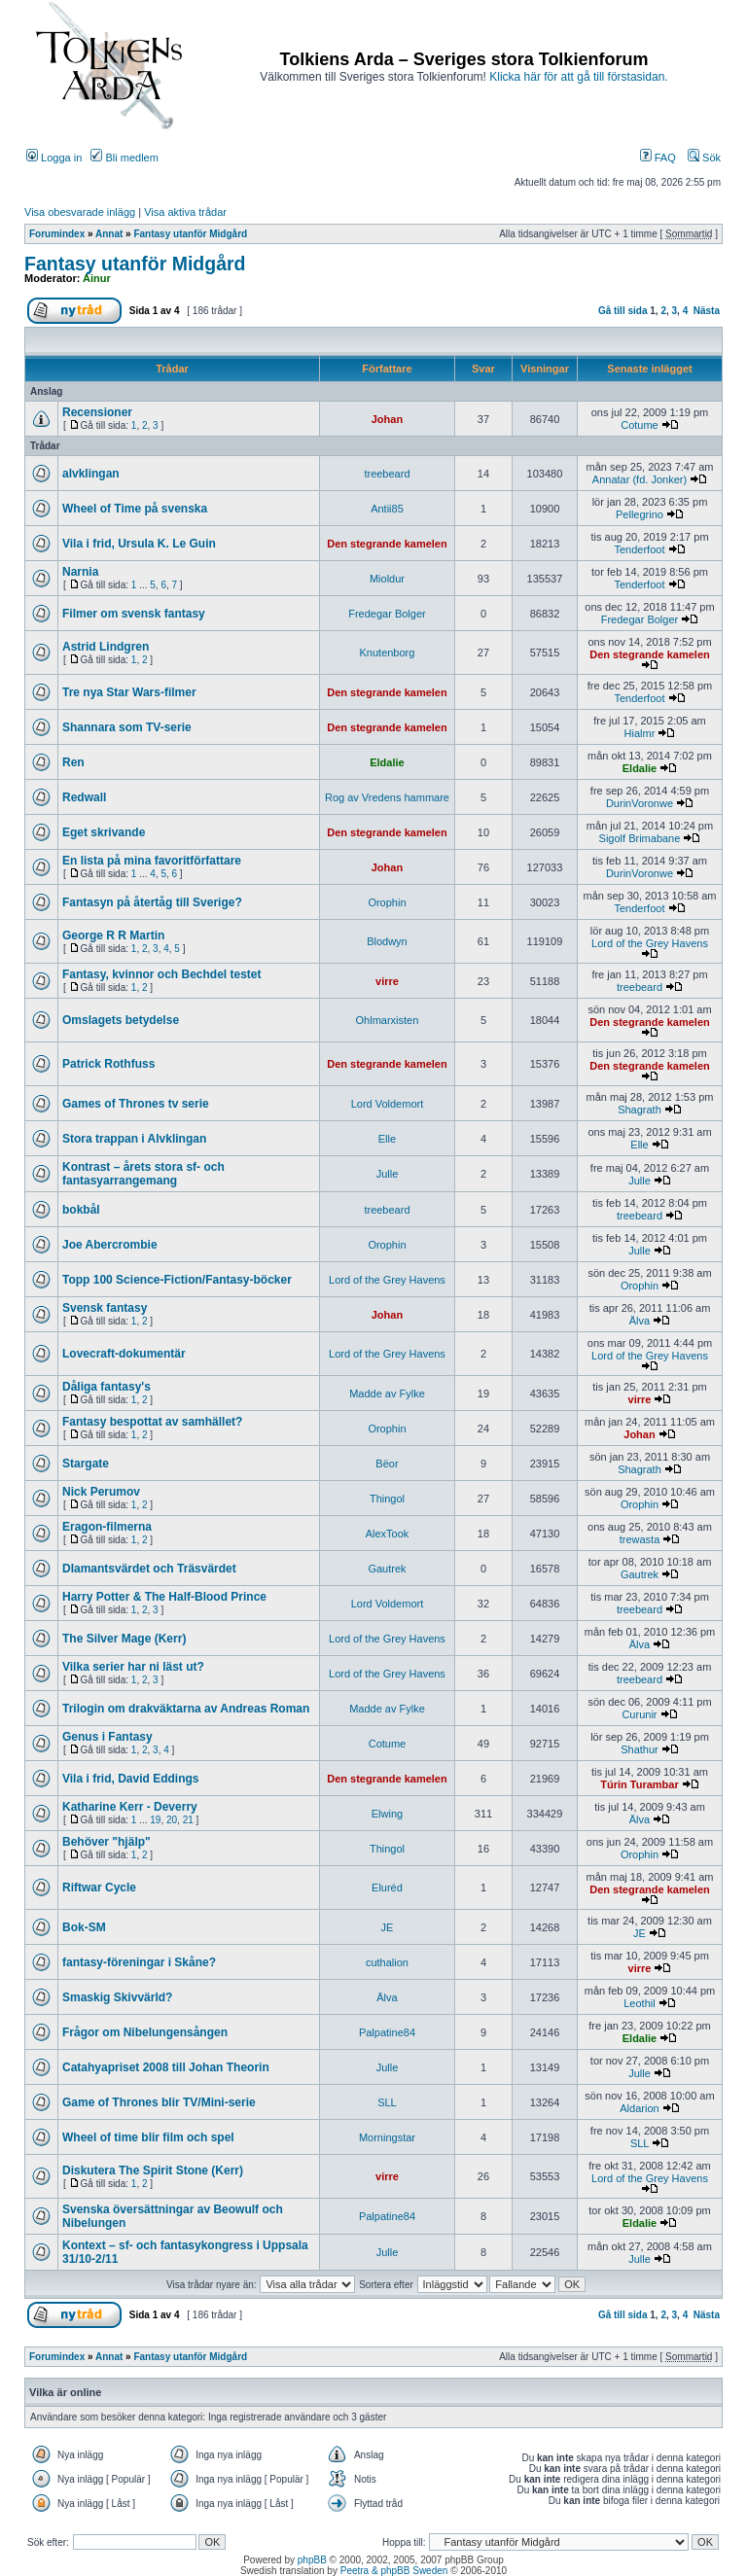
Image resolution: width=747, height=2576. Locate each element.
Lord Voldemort (387, 1104)
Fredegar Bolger (387, 613)
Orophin (387, 902)
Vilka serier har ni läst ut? (133, 1667)
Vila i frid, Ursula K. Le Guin (139, 543)
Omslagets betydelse (120, 1020)
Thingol (387, 1498)
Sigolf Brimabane (640, 838)
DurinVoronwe (639, 803)
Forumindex (57, 234)
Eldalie (387, 762)
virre (387, 981)
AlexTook (387, 1533)
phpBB (312, 2560)
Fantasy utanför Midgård (190, 234)
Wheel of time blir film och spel (148, 2137)
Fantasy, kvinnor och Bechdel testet (162, 974)
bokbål (81, 1210)
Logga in (54, 157)
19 (155, 1820)
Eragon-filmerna (107, 1527)
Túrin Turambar (639, 1784)
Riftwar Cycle (99, 1887)
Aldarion (639, 2108)
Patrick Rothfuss (108, 1064)
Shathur (639, 1749)
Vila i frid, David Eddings (130, 1778)
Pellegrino (639, 514)
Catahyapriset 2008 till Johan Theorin (165, 2067)
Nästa (707, 310)
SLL (387, 2102)
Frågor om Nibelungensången (145, 2032)
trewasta (640, 1539)
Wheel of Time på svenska (134, 508)
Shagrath (639, 1109)
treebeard (386, 473)
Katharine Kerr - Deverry (129, 1807)
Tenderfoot (639, 549)
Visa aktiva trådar (185, 212)
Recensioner (97, 412)
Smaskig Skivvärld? (117, 1997)
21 (188, 1820)
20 (171, 1820)
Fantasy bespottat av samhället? (152, 1422)
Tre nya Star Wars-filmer (129, 692)
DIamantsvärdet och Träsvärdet (149, 1568)
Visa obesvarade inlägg (79, 212)
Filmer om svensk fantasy (133, 613)
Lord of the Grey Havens (649, 943)
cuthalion (387, 1962)
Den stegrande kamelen (387, 543)
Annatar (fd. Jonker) (639, 479)
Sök (704, 157)
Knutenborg (387, 652)
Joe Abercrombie (110, 1245)
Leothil (639, 2003)
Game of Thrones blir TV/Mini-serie (159, 2102)
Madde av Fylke (387, 1393)
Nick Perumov (101, 1492)
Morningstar (387, 2137)
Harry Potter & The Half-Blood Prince (164, 1597)
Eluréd (387, 1887)
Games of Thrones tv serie (135, 1104)
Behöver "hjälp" (106, 1842)
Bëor (386, 1463)
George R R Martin (113, 935)
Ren (73, 762)
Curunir (639, 1714)
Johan (387, 419)
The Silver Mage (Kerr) (124, 1638)
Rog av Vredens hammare (387, 797)
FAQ (658, 157)
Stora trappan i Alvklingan (134, 1139)
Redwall (84, 797)
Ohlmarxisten (387, 1020)
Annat (109, 234)
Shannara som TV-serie (127, 727)
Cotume (639, 425)
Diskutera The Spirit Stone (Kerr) (152, 2170)
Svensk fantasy (104, 1308)
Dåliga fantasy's (106, 1387)
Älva (639, 1320)
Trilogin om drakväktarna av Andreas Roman (185, 1708)
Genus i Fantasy (107, 1737)
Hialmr (640, 733)
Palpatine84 (387, 2032)
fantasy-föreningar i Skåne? (139, 1962)
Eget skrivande (103, 832)
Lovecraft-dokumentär (124, 1353)
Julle (387, 1174)
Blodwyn (387, 941)
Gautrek (387, 1568)
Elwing (387, 1813)
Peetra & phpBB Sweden (394, 2570)
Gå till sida (623, 310)
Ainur (97, 278)
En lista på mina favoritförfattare (151, 860)
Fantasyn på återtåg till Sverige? (152, 902)
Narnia (80, 572)
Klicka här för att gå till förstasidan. (578, 77)
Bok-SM (84, 1927)
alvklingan (91, 473)
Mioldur (387, 578)
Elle (387, 1139)
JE (387, 1927)
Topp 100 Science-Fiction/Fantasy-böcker (177, 1280)
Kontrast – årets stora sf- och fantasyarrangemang (143, 1173)
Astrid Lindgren (105, 646)
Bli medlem (124, 157)
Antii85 (387, 508)
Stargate (85, 1463)
